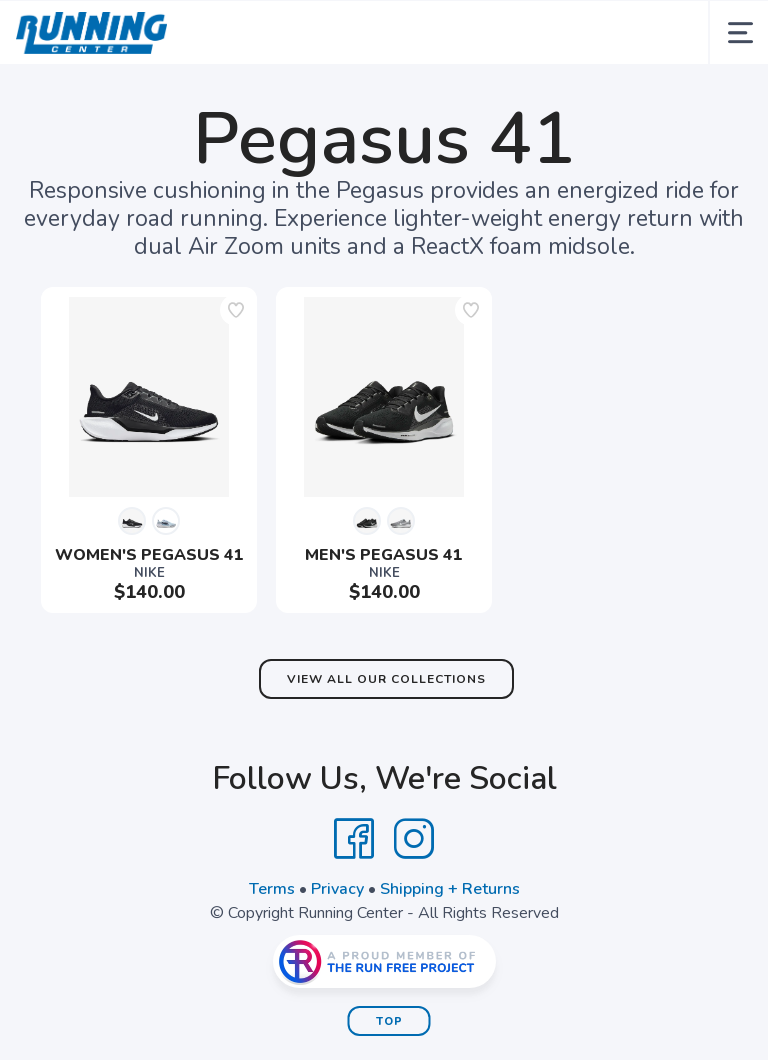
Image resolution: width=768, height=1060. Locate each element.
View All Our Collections (386, 679)
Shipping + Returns (450, 889)
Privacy (337, 889)
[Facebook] (354, 839)
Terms (272, 889)
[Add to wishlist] (236, 310)
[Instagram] (414, 839)
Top (389, 1021)
